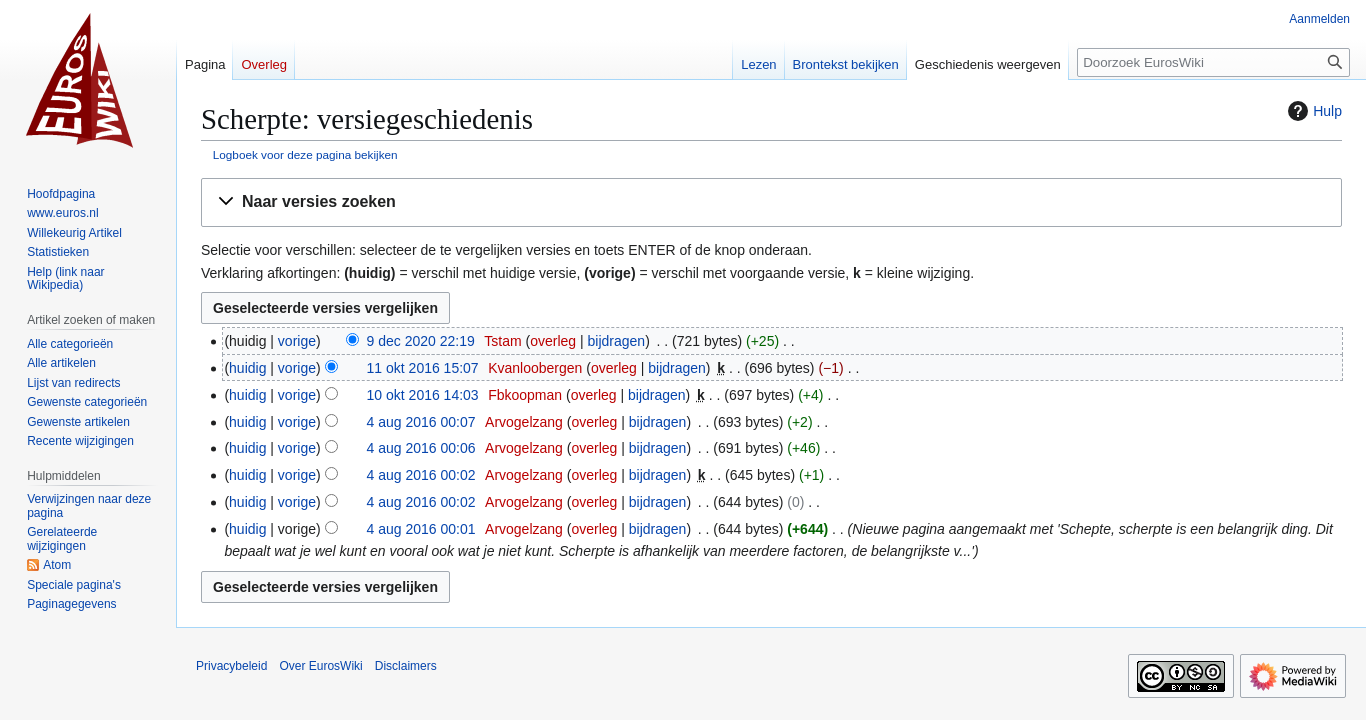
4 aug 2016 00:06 (421, 448)
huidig (247, 368)
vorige (297, 341)
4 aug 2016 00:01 (421, 529)
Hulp (1312, 111)
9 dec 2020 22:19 (421, 341)
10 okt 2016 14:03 (423, 395)
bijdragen (617, 341)
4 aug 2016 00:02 (421, 475)
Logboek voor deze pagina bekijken (305, 154)
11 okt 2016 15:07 (423, 368)
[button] (771, 202)
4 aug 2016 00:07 (421, 422)
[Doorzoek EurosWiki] (1213, 62)
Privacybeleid (231, 666)
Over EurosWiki (320, 666)
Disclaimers (406, 666)
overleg (553, 341)
